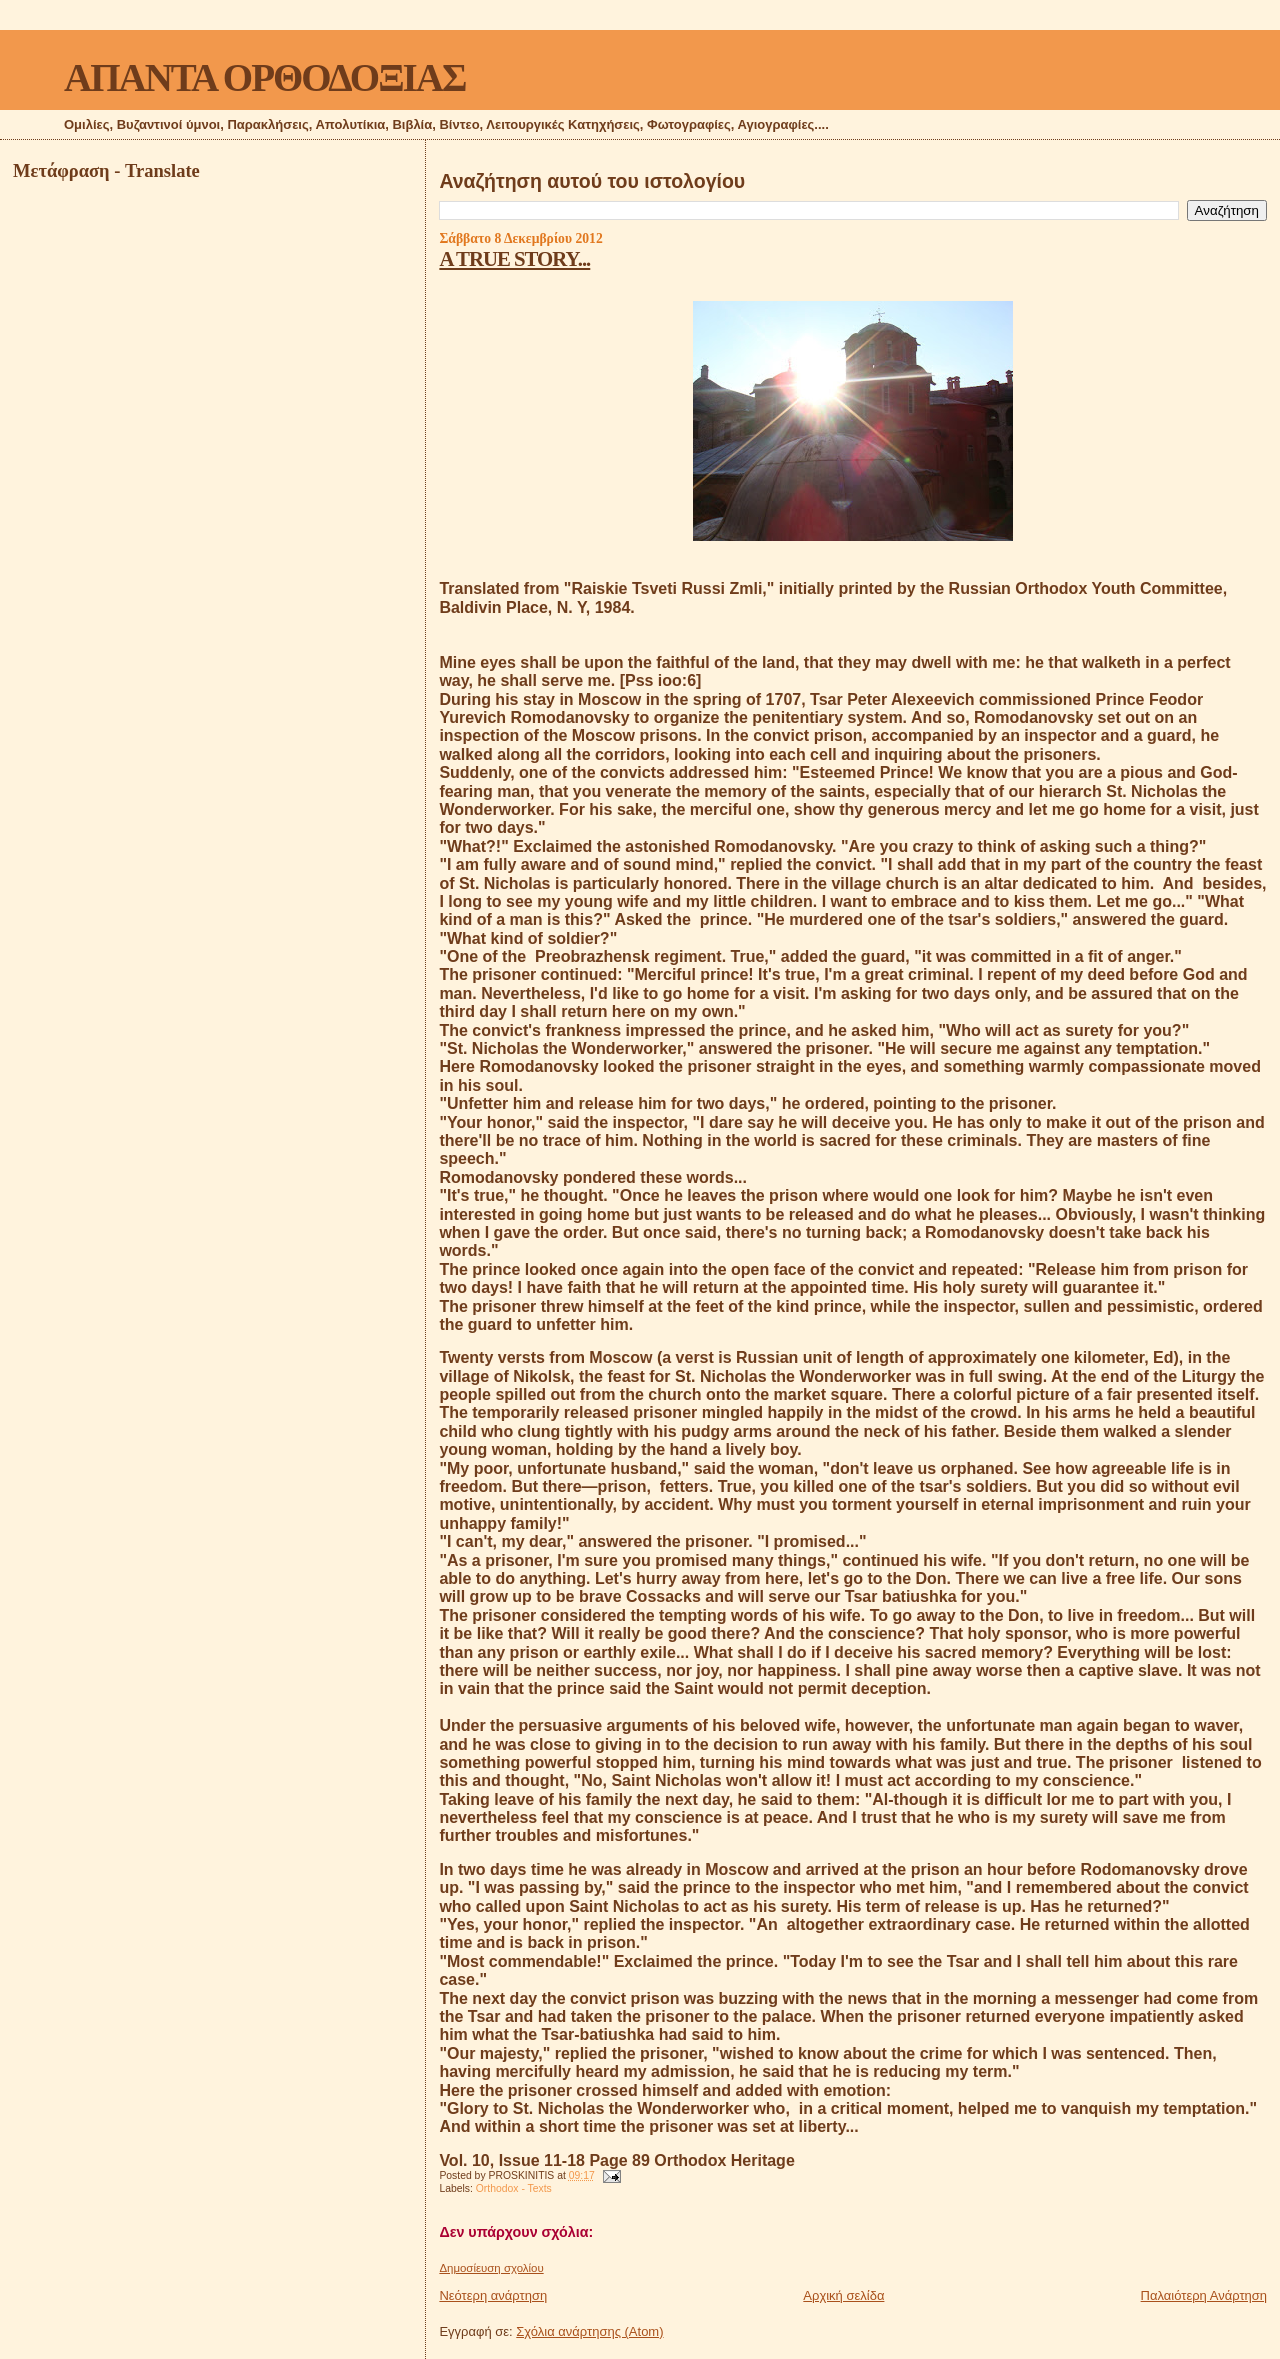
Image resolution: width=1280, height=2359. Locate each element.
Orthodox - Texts (514, 2188)
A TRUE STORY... (514, 258)
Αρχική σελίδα (843, 2295)
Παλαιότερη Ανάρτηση (1204, 2295)
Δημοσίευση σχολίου (491, 2268)
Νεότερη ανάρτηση (493, 2295)
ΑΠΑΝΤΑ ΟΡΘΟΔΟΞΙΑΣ (264, 77)
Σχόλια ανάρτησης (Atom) (589, 2331)
